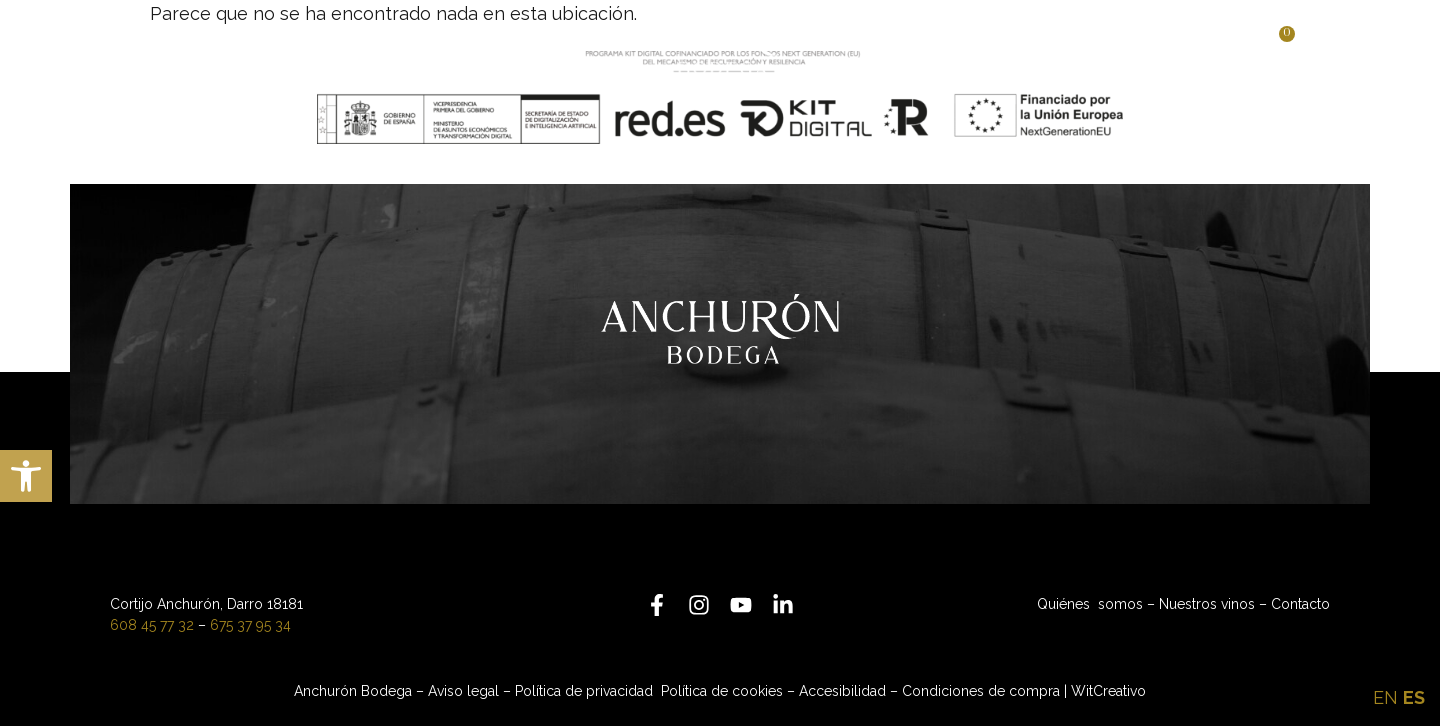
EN (1385, 697)
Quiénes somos (1090, 604)
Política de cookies (722, 691)
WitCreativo (1108, 691)
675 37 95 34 (250, 625)
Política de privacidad (586, 691)
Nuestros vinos (1207, 604)
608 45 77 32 (152, 625)
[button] (26, 476)
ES (1414, 697)
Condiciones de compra (981, 691)
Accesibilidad (842, 691)
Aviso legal (463, 691)
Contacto (1300, 604)
